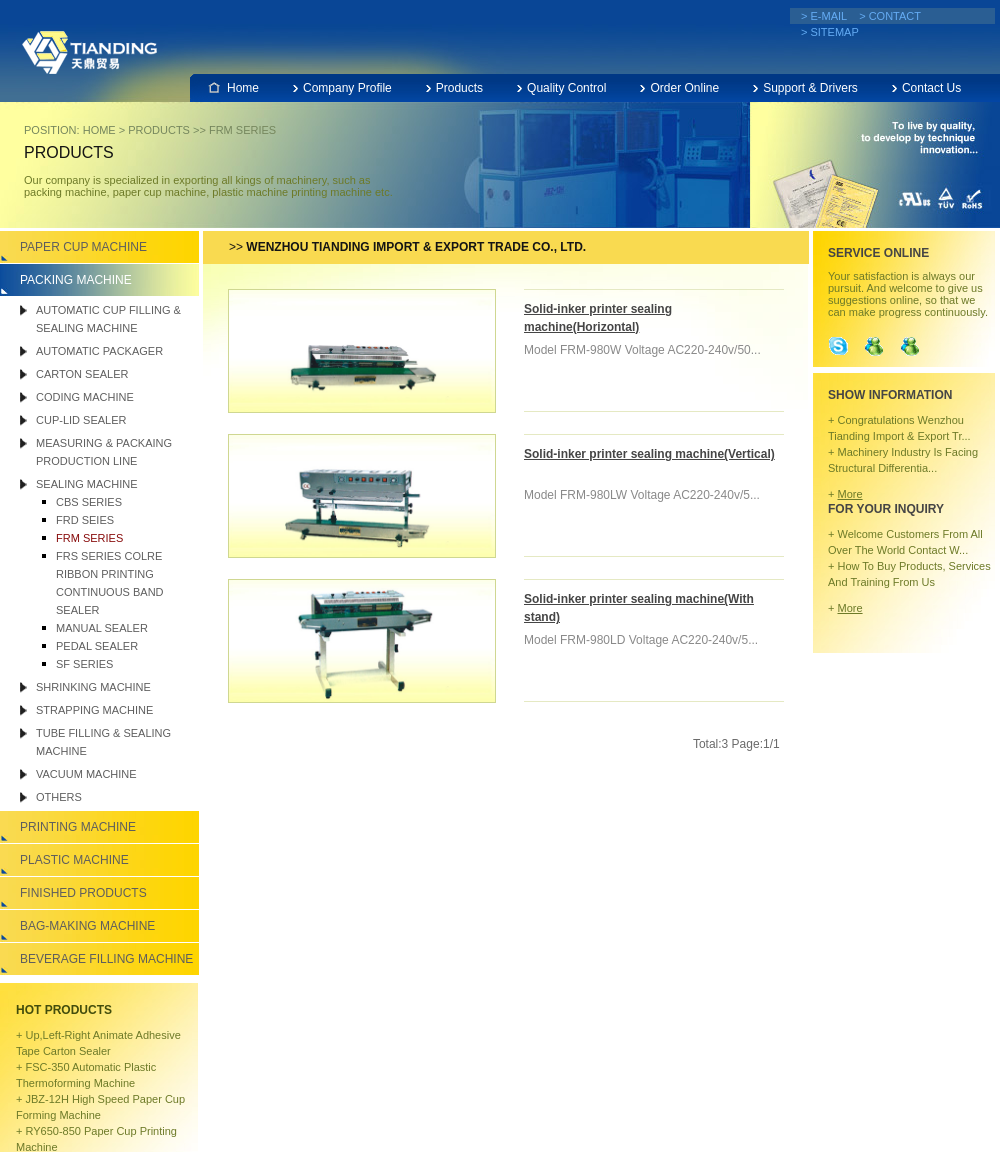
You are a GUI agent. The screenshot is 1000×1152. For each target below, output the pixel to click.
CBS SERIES (89, 502)
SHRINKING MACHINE (93, 687)
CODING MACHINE (85, 397)
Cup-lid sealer (81, 420)
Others (59, 797)
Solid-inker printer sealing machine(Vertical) (649, 454)
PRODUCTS (159, 130)
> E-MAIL (824, 16)
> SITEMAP (830, 32)
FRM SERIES (242, 130)
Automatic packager (99, 351)
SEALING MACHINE (86, 484)
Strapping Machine (94, 710)
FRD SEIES (85, 520)
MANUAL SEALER (102, 628)
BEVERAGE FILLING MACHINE (106, 959)
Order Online (684, 88)
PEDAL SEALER (97, 646)
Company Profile (347, 88)
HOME (99, 130)
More (849, 494)
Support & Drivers (810, 88)
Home (243, 88)
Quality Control (566, 88)
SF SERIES (84, 664)
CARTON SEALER (82, 374)
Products (459, 88)
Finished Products (83, 893)
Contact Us (931, 88)
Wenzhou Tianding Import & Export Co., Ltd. (90, 51)
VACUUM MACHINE (86, 774)
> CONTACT (890, 16)
